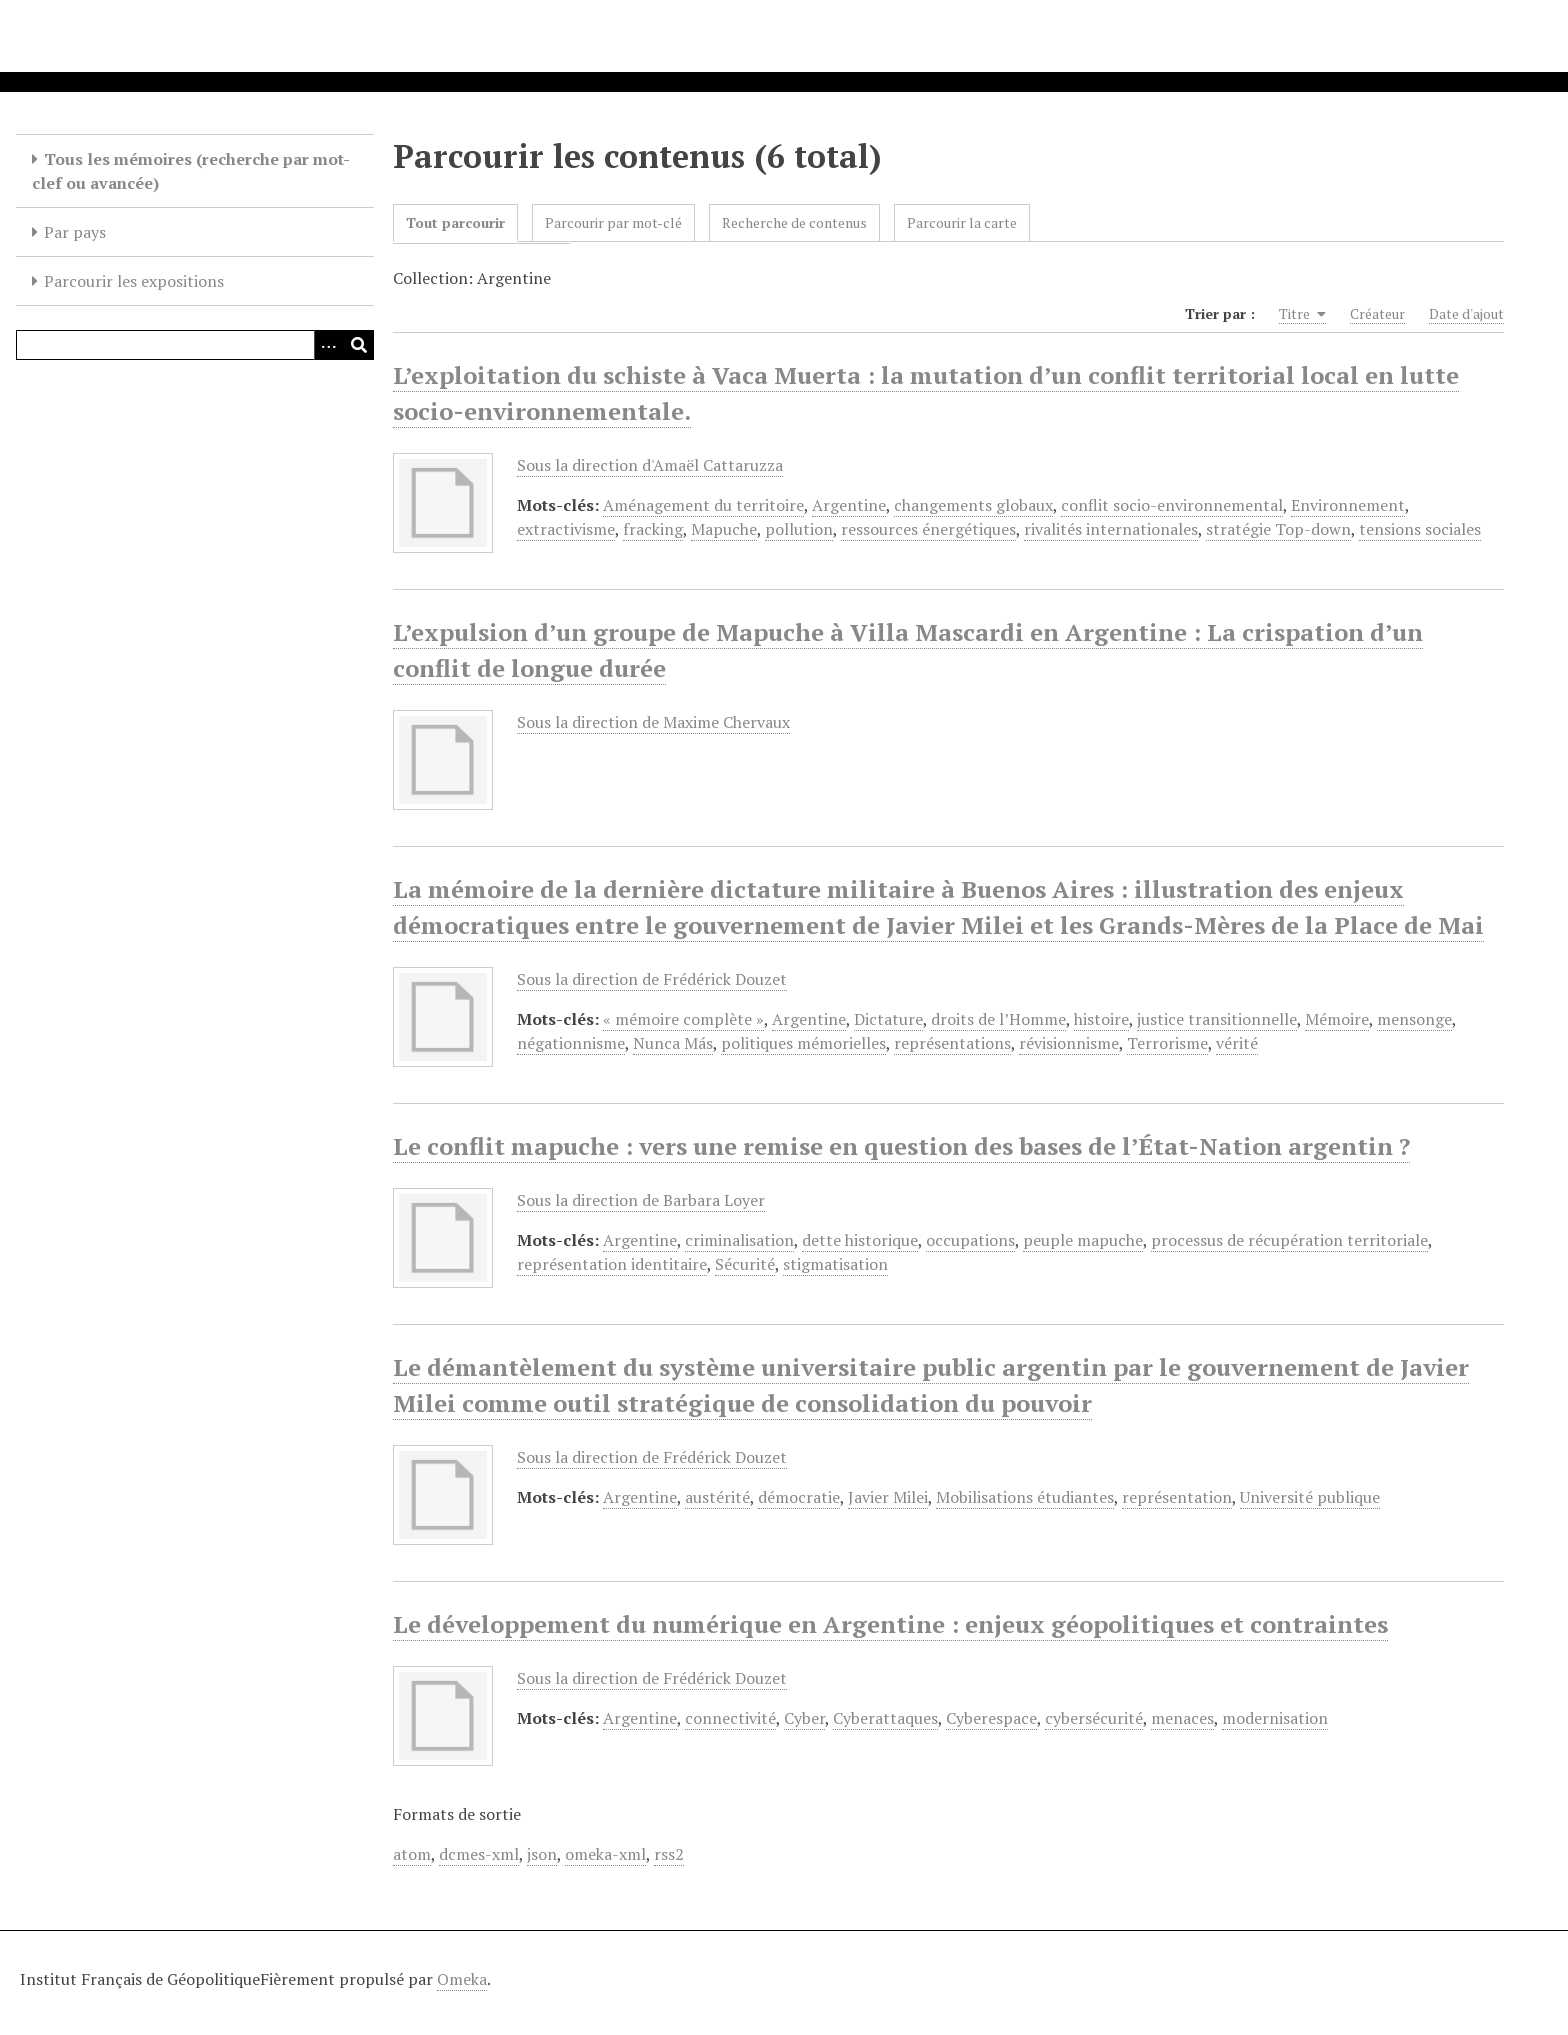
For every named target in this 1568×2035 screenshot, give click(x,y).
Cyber (804, 1718)
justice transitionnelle (1217, 1019)
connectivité (730, 1718)
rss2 (669, 1854)
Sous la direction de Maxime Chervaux (653, 722)
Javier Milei (888, 1497)
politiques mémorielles (803, 1043)
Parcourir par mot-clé (613, 222)
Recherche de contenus (794, 222)
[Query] (195, 345)
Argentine (849, 505)
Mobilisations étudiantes (1025, 1497)
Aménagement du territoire (703, 505)
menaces (1182, 1718)
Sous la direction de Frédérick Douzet (652, 979)
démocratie (799, 1497)
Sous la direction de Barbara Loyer (641, 1200)
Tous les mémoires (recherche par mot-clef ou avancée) (191, 171)
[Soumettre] (359, 345)
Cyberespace (991, 1718)
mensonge (1414, 1019)
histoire (1101, 1019)
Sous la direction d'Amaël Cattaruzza (650, 465)
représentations (952, 1043)
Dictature (888, 1019)
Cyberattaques (885, 1718)
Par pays (75, 232)
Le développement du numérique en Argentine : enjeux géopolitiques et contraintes (890, 1624)
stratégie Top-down (1278, 529)
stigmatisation (835, 1264)
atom (412, 1854)
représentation (1177, 1497)
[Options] (329, 345)
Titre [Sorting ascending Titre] (1302, 314)
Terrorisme (1167, 1043)
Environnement (1348, 505)
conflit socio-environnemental (1172, 505)
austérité (717, 1497)
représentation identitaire (612, 1264)
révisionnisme (1069, 1043)
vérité (1237, 1043)
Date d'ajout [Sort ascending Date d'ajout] (1466, 313)
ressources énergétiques (928, 529)
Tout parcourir (455, 222)
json (542, 1854)
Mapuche (724, 529)
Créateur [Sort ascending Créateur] (1377, 313)
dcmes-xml (479, 1854)
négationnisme (571, 1043)
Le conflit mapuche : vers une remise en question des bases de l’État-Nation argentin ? (901, 1146)
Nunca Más (673, 1043)
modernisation (1275, 1718)
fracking (653, 529)
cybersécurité (1094, 1718)
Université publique (1310, 1497)
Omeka (462, 1979)
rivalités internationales (1111, 529)
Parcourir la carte (962, 222)
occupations (970, 1240)
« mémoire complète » (683, 1019)
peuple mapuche (1083, 1240)
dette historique (860, 1240)
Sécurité (745, 1264)
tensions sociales (1420, 529)
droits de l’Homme (998, 1019)
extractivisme (566, 529)
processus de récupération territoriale (1289, 1240)
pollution (799, 529)
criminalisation (739, 1240)
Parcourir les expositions (134, 281)
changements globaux (973, 505)
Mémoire (1337, 1019)
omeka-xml (605, 1854)
